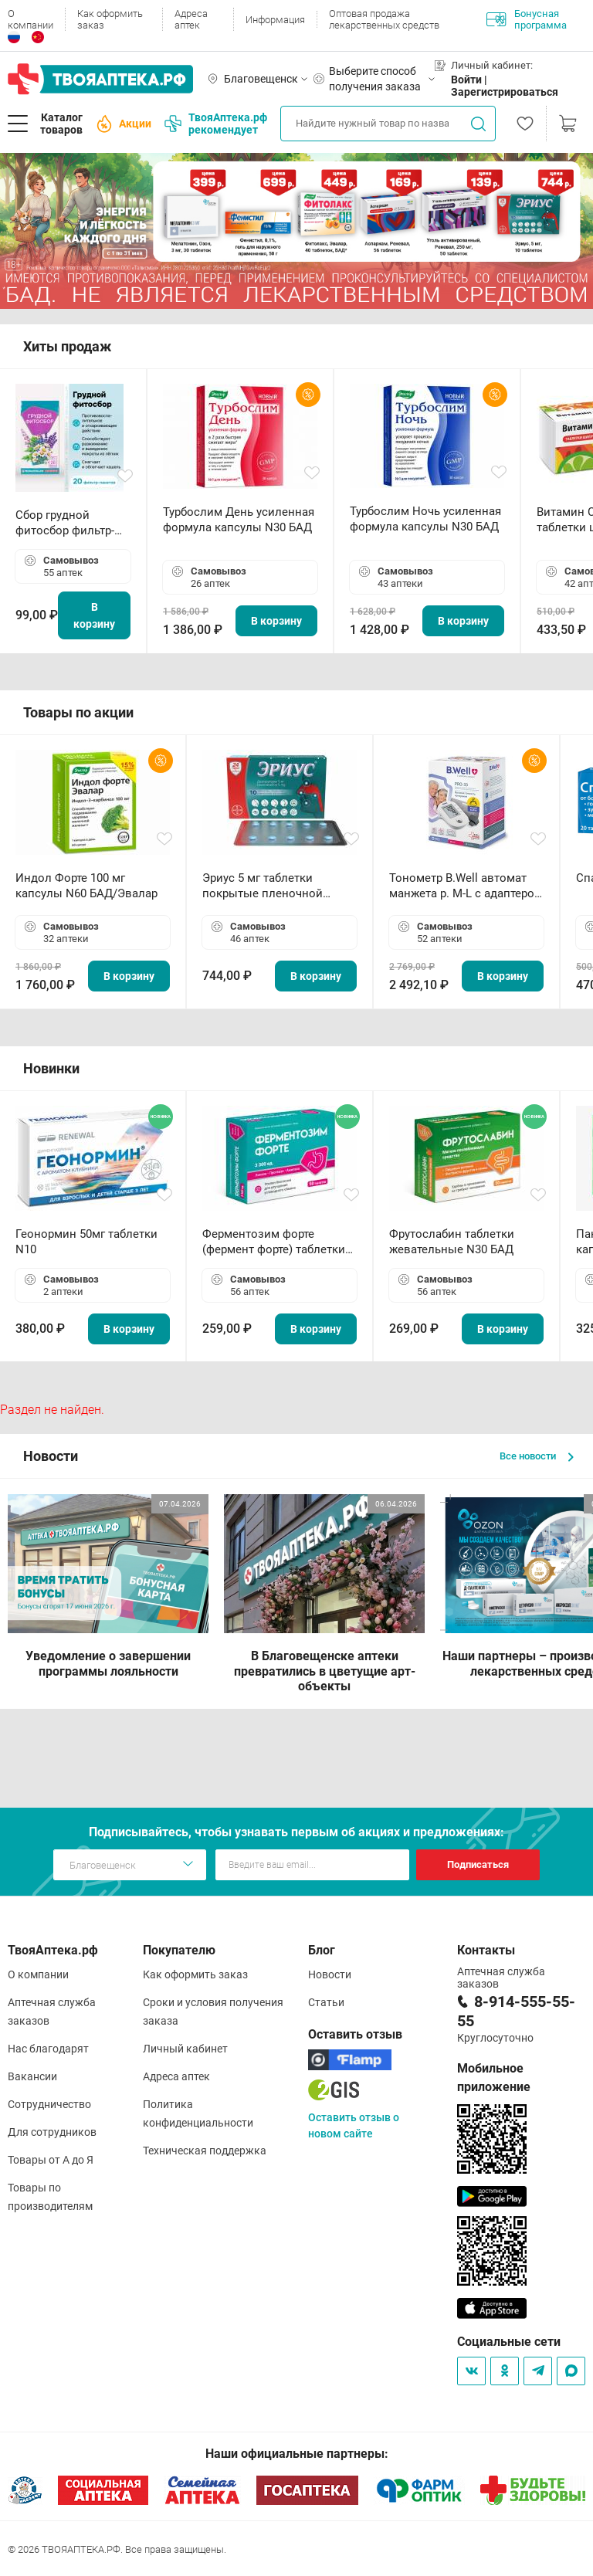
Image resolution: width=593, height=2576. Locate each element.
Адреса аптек (191, 19)
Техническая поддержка (204, 2150)
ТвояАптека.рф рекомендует (215, 123)
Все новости (537, 1456)
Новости (329, 1974)
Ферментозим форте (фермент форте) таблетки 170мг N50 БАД (273, 1242)
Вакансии (32, 2076)
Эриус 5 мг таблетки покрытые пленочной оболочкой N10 (262, 886)
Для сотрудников (52, 2132)
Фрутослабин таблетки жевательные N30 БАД (451, 1241)
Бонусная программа (526, 19)
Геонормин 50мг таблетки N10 (86, 1241)
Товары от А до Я (50, 2160)
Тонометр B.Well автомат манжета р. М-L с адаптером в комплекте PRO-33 (466, 886)
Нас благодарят (48, 2048)
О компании (30, 19)
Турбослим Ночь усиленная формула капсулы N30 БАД (425, 519)
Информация (275, 19)
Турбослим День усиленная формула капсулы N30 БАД (238, 519)
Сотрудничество (49, 2104)
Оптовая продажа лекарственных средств (384, 19)
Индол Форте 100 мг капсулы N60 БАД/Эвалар (86, 885)
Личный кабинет (185, 2048)
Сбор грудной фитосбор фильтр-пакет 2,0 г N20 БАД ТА (68, 523)
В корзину (94, 615)
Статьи (326, 2002)
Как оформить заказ (110, 19)
